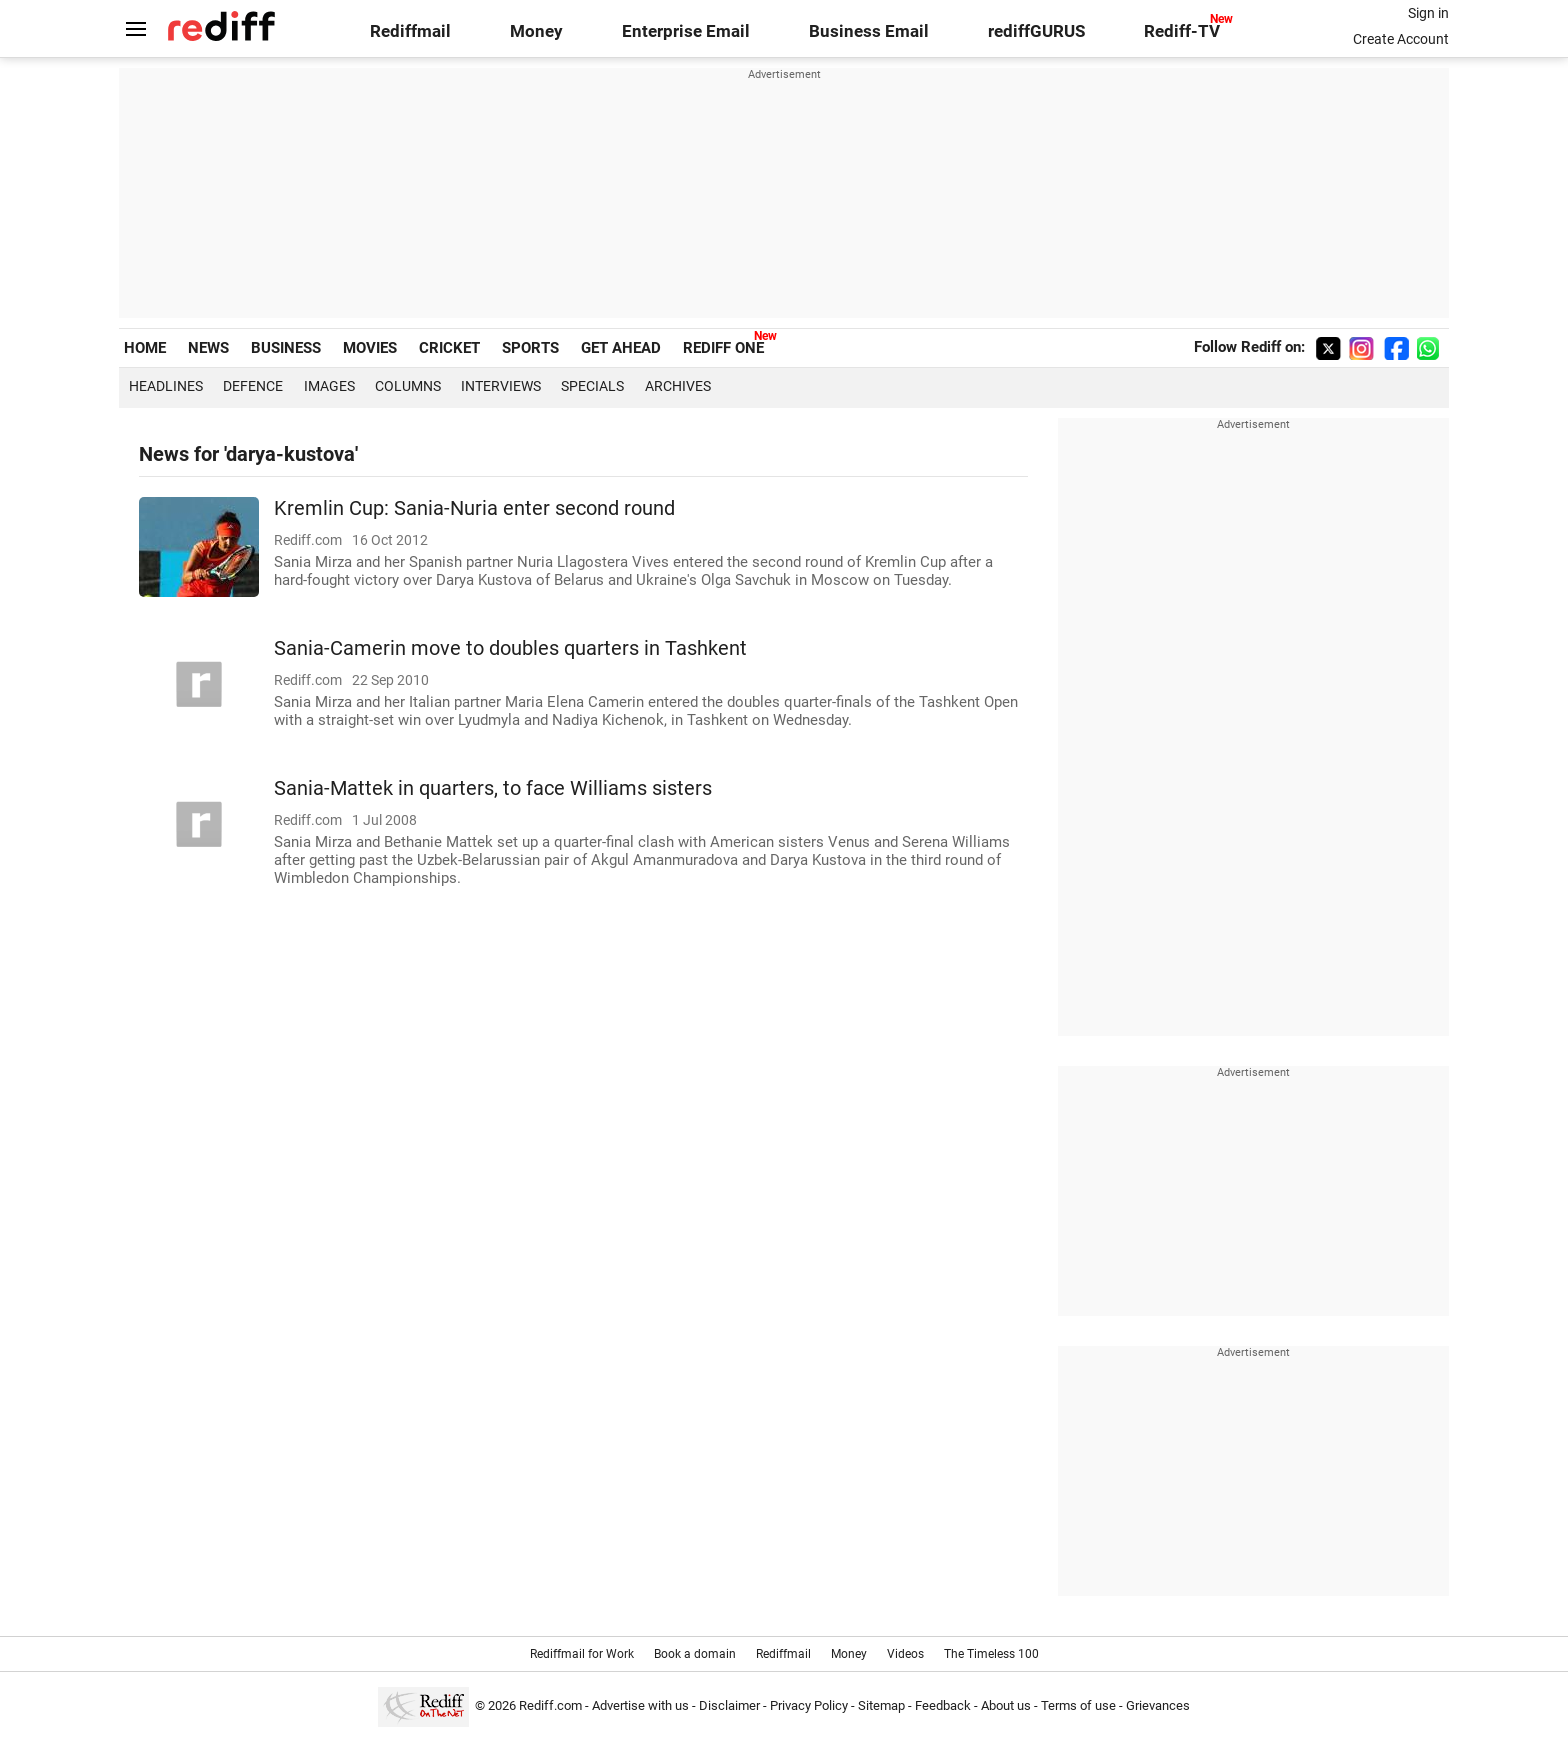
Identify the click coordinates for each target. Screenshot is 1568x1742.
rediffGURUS (1036, 31)
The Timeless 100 (991, 1654)
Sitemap (881, 1705)
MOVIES (370, 348)
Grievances (1158, 1705)
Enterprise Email (686, 31)
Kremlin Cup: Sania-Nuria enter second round (474, 508)
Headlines (166, 386)
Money (536, 31)
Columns (408, 386)
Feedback (943, 1705)
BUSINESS (286, 348)
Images (329, 386)
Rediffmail (410, 31)
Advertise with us (640, 1705)
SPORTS (530, 348)
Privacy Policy (809, 1705)
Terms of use (1078, 1705)
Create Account (1401, 39)
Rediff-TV (1182, 31)
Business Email (869, 31)
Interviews (501, 386)
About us (1006, 1705)
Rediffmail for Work (582, 1654)
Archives (678, 386)
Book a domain (695, 1654)
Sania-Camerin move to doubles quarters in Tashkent (510, 648)
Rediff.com (550, 1705)
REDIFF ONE (723, 348)
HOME (145, 348)
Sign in (1428, 13)
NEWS (208, 348)
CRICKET (449, 348)
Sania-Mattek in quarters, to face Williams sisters (493, 788)
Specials (592, 386)
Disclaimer (729, 1705)
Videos (905, 1654)
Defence (253, 386)
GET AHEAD (621, 348)
